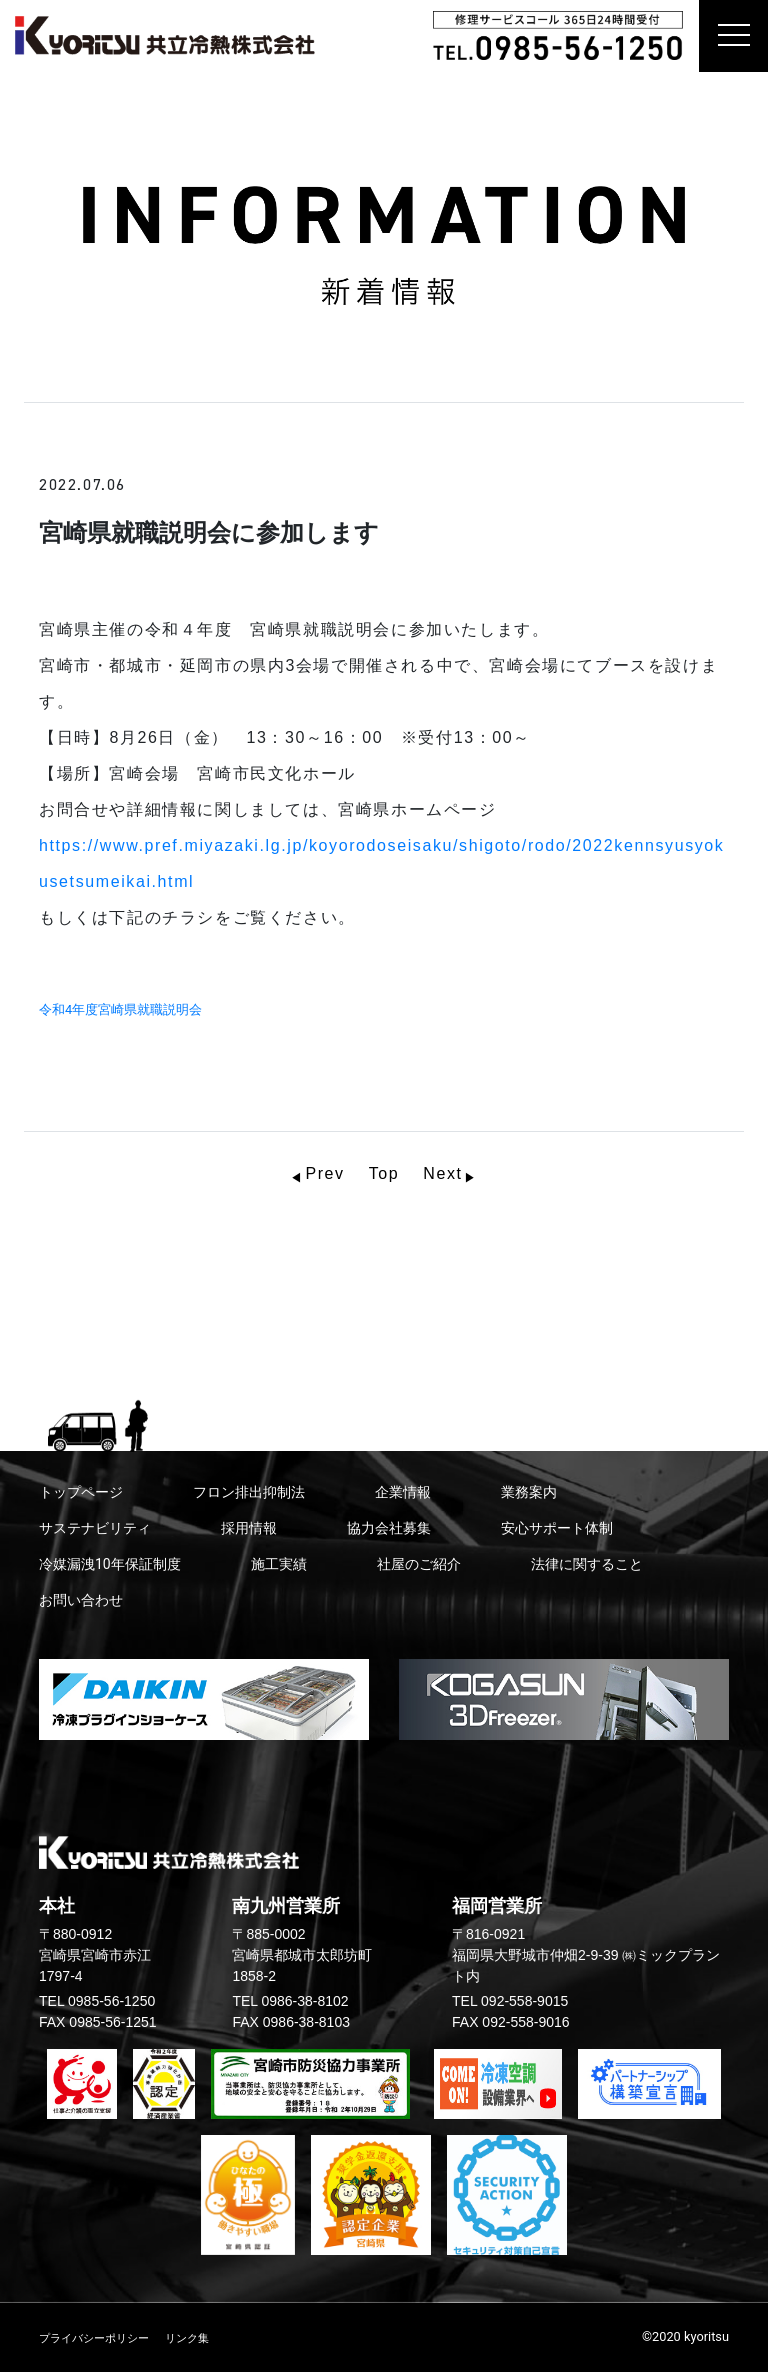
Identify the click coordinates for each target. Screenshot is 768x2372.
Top (384, 1173)
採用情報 (249, 1528)
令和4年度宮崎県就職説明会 (120, 1009)
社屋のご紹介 (419, 1564)
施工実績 (279, 1564)
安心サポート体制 (557, 1528)
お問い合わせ (81, 1600)
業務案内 (529, 1492)
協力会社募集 (389, 1528)
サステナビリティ (95, 1528)
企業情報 (403, 1492)
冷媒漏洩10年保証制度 (110, 1564)
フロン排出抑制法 (249, 1492)
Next (442, 1173)
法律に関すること (587, 1564)
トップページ (81, 1492)
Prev (324, 1173)
